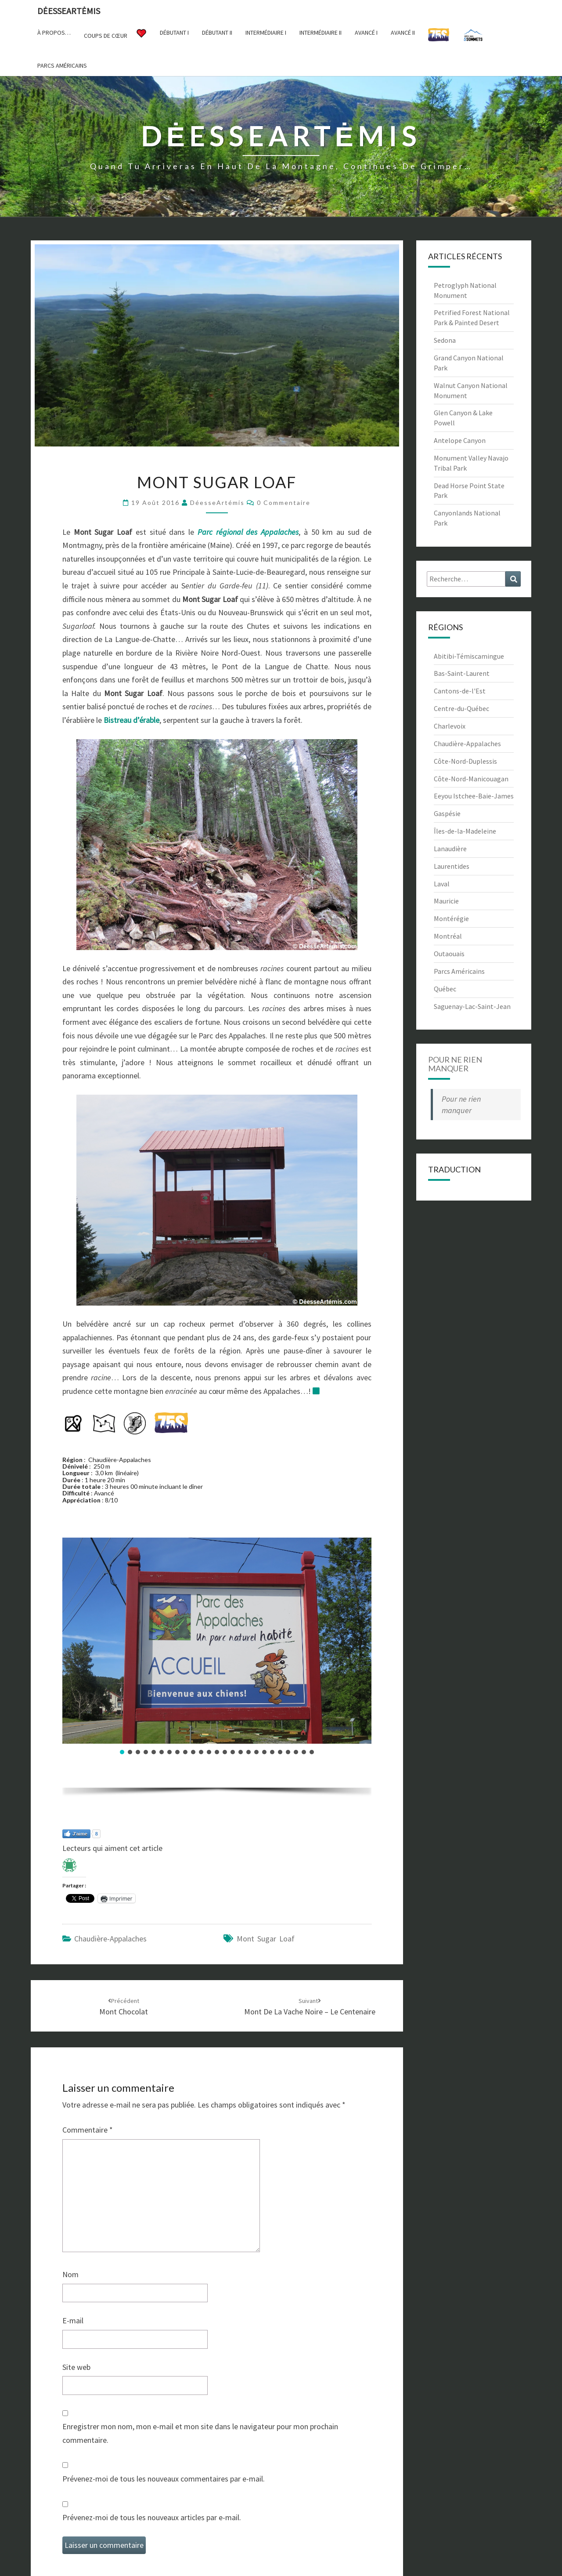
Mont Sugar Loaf (266, 1939)
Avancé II (403, 32)
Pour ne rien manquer (455, 1064)
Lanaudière (450, 848)
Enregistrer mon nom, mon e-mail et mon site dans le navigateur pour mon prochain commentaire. (200, 2433)
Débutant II (217, 32)
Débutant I (174, 32)
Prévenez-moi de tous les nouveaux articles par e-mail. (151, 2517)
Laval (442, 883)
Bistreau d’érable (131, 720)
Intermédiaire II (320, 32)
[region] (216, 1670)
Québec (445, 988)
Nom (70, 2274)
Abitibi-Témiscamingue (469, 656)
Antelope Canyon (460, 440)
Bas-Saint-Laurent (462, 673)
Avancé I (366, 32)
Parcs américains (62, 65)
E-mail (72, 2320)
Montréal (448, 936)
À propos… (54, 32)
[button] (122, 1752)
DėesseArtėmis (68, 10)
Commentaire (87, 2130)
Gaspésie (447, 813)
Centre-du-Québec (461, 708)
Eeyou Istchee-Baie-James (474, 795)
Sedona (445, 340)
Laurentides (451, 866)
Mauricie (446, 900)
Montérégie (451, 918)
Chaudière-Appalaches (110, 1939)
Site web (76, 2367)
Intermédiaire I (265, 32)
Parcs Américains (459, 971)
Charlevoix (449, 726)
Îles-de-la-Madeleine (465, 831)
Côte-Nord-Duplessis (465, 761)
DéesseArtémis (217, 502)
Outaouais (449, 953)
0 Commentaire (283, 502)
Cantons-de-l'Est (460, 690)
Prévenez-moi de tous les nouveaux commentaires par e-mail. (163, 2479)
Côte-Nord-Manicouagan (471, 778)
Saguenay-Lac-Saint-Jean (472, 1006)
